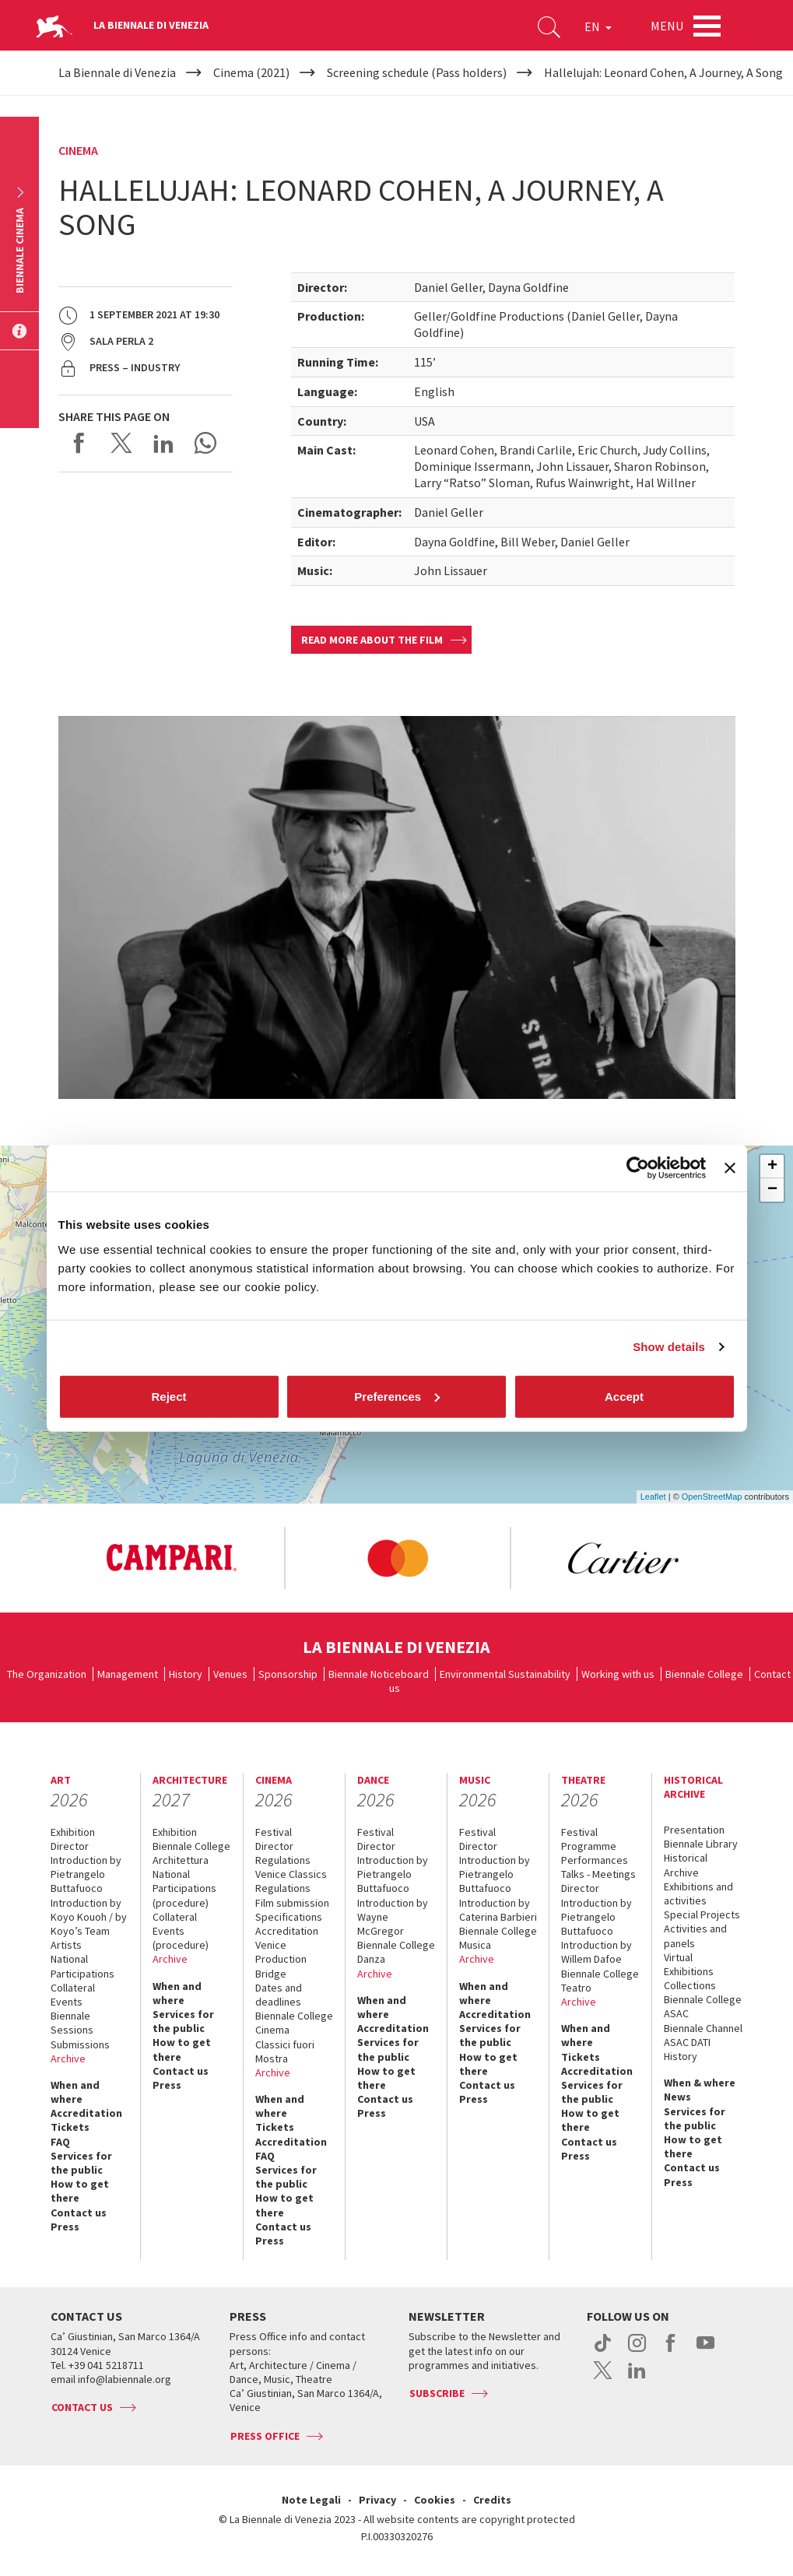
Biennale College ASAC (703, 2006)
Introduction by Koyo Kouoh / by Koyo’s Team (89, 1917)
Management (127, 1674)
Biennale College (704, 1674)
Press (65, 2227)
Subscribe (437, 2393)
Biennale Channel (703, 2028)
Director (70, 1846)
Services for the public (81, 2163)
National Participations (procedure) (184, 1888)
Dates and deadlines (278, 1995)
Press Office (265, 2436)
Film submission (292, 1903)
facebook (671, 2351)
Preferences (397, 1395)
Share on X (121, 443)
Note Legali (311, 2500)
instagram (637, 2351)
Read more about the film (372, 640)
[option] (182, 1558)
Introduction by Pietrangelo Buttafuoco (86, 1874)
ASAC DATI (687, 2042)
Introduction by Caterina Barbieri (498, 1910)
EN (598, 26)
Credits (492, 2500)
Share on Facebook (79, 443)
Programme (588, 1846)
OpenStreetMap (712, 1496)
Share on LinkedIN (163, 443)
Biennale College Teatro (600, 1981)
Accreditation (86, 2113)
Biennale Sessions (72, 2023)
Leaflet (653, 1496)
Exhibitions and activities (698, 1893)
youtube (705, 2351)
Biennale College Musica (498, 1938)
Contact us (79, 2213)
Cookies (434, 2500)
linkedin (637, 2378)
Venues (230, 1674)
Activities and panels (695, 1935)
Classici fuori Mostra (284, 2051)
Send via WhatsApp (205, 443)
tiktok (603, 2351)
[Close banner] (730, 1168)
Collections (690, 1985)
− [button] (772, 1190)
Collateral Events (73, 1995)
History (185, 1674)
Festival (273, 1832)
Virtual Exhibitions (689, 1964)
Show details (669, 1346)
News (677, 2097)
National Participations (82, 1966)
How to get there (80, 2191)
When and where (75, 2092)
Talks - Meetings (598, 1874)
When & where (699, 2083)
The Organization (46, 1674)
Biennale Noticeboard (378, 1674)
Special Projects (702, 1914)
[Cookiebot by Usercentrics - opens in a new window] (638, 1168)
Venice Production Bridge (281, 1959)
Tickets (70, 2127)
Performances (594, 1860)
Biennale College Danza (396, 1952)
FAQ (60, 2142)
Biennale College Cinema (294, 2023)
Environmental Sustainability (505, 1674)
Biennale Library (701, 1844)
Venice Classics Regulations (291, 1881)
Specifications (288, 1917)
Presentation (694, 1830)
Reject (168, 1395)
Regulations (283, 1860)
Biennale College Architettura (191, 1853)
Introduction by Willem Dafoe (596, 1952)
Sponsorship (288, 1674)
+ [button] (772, 1166)
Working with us (617, 1674)
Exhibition (73, 1832)
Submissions (80, 2044)
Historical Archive (685, 1865)
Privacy (377, 2500)
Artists (66, 1945)
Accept (624, 1395)
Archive (68, 2058)
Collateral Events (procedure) (181, 1931)
